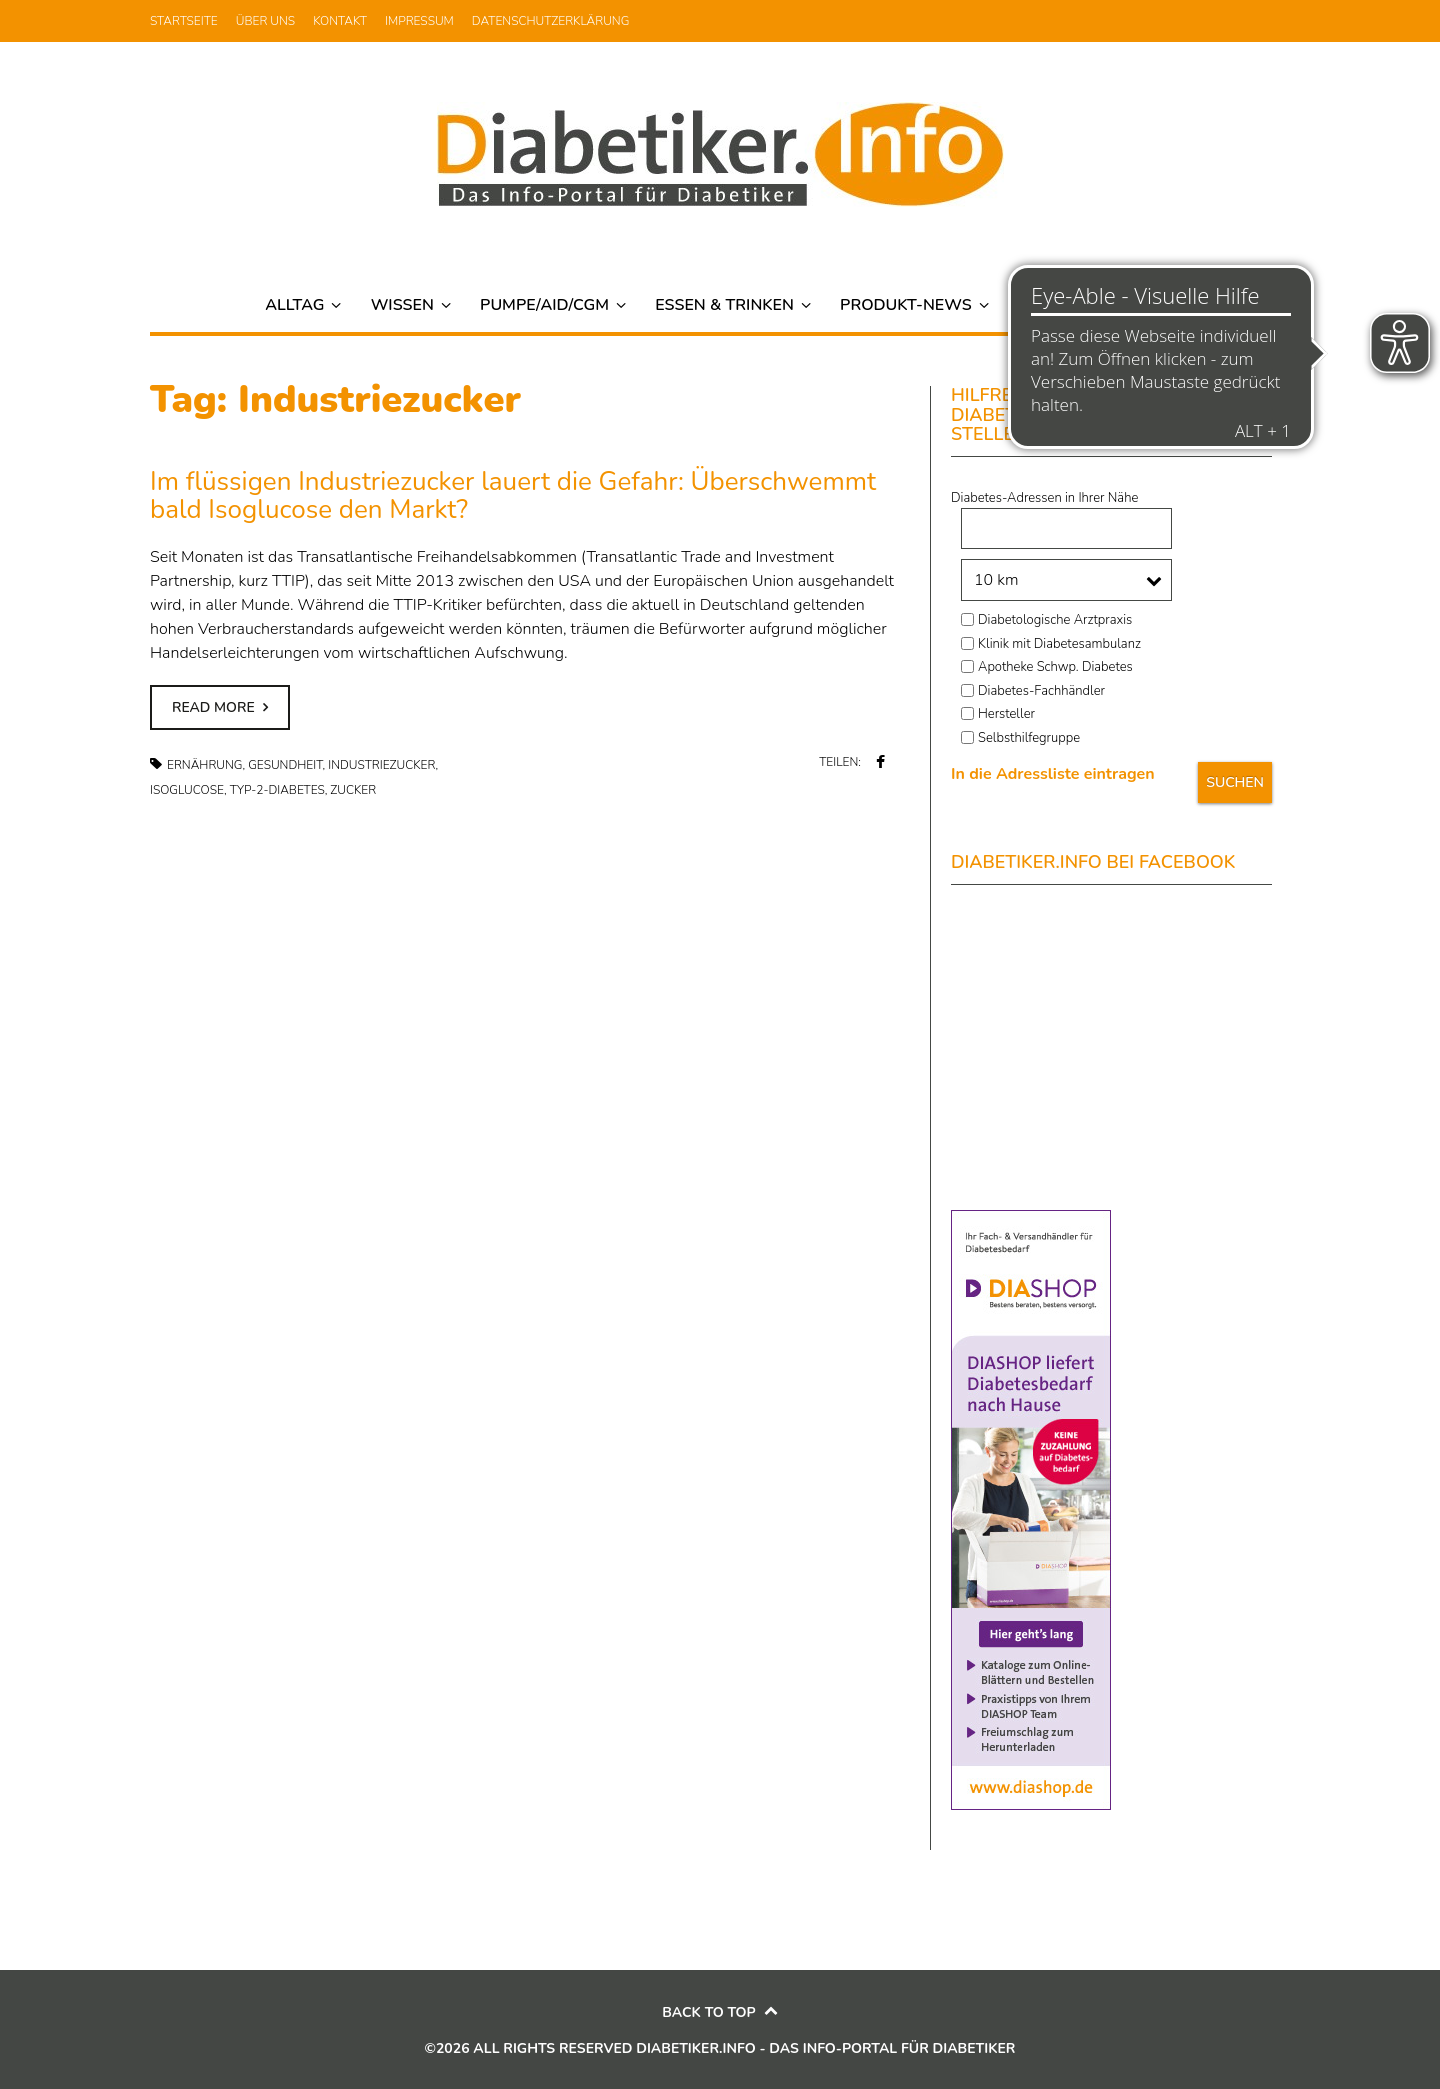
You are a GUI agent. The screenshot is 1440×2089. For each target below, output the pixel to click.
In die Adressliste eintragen (1053, 774)
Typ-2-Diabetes (277, 790)
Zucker (353, 790)
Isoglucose (187, 790)
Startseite (184, 21)
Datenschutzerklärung (551, 21)
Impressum (419, 21)
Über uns (265, 21)
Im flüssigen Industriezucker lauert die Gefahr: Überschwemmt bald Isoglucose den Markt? (513, 495)
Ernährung (205, 765)
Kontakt (340, 21)
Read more (213, 707)
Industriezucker (381, 765)
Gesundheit (285, 765)
